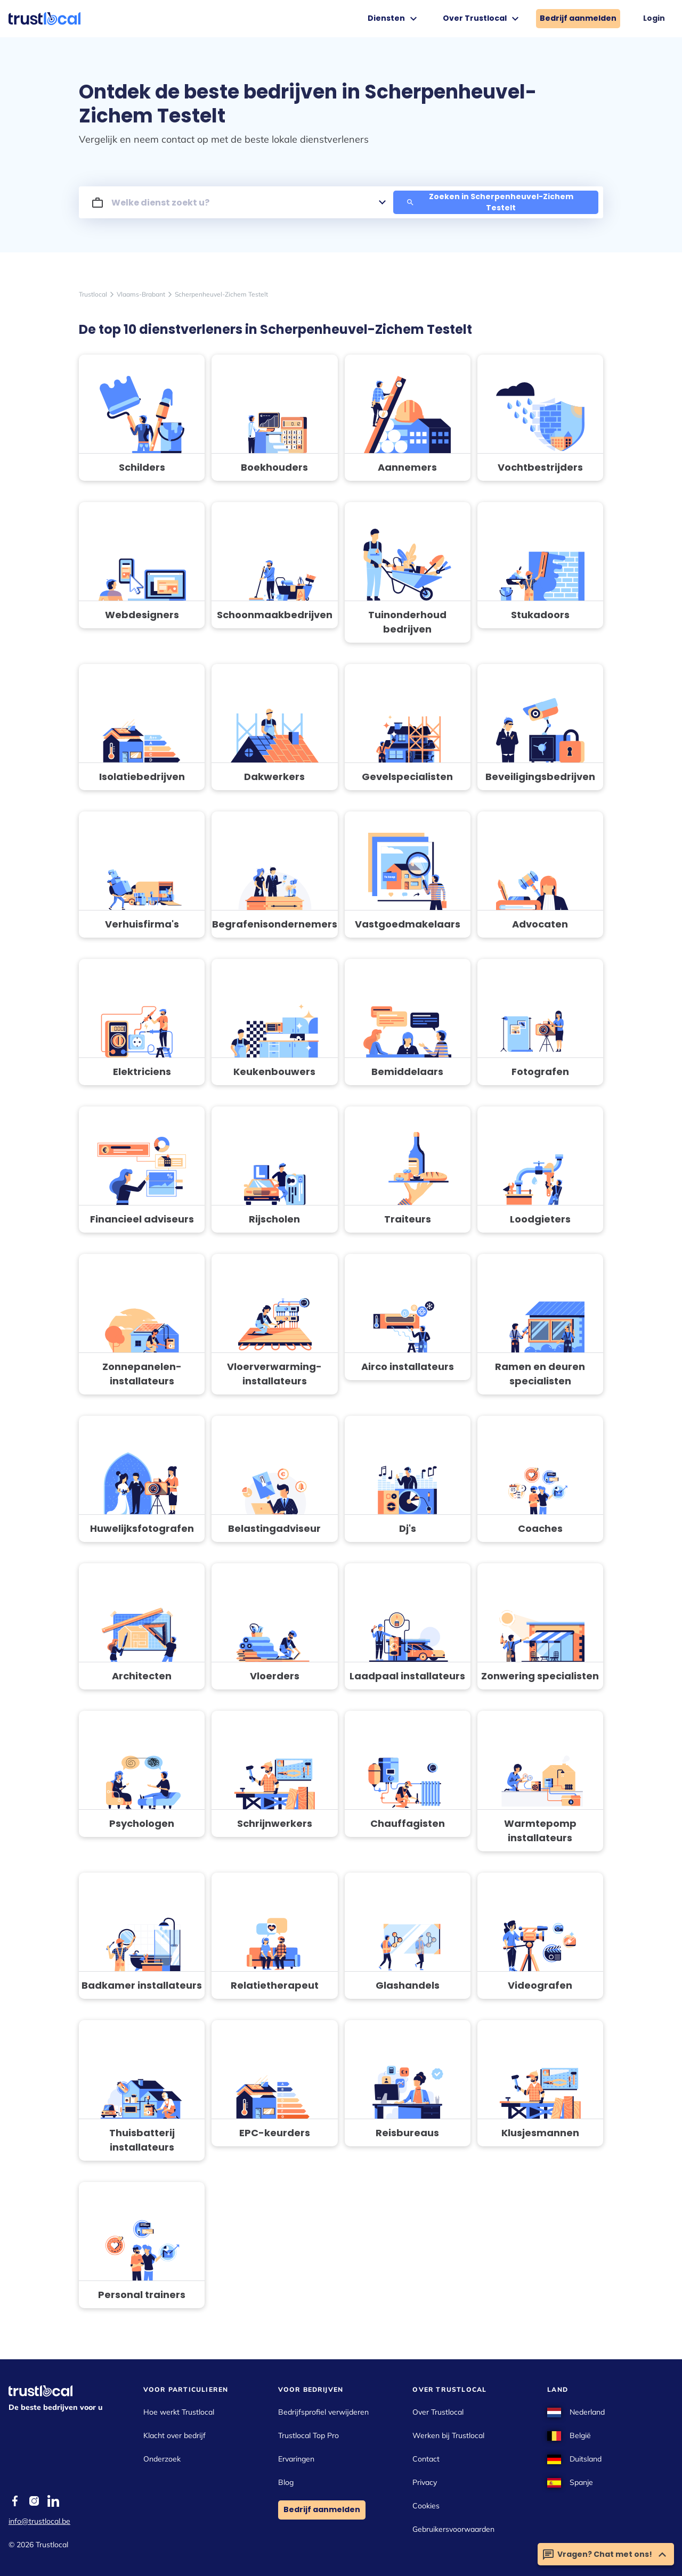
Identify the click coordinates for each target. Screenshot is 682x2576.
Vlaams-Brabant (141, 294)
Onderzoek (162, 2459)
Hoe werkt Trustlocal (178, 2412)
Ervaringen (296, 2459)
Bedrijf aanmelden (578, 18)
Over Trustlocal (482, 18)
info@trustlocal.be (39, 2521)
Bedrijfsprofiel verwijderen (323, 2412)
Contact (426, 2459)
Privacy (424, 2482)
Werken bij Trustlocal (448, 2435)
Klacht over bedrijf (174, 2435)
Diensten (394, 18)
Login (654, 18)
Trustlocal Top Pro (308, 2435)
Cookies (426, 2506)
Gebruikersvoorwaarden (453, 2529)
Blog (286, 2482)
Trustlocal (93, 294)
